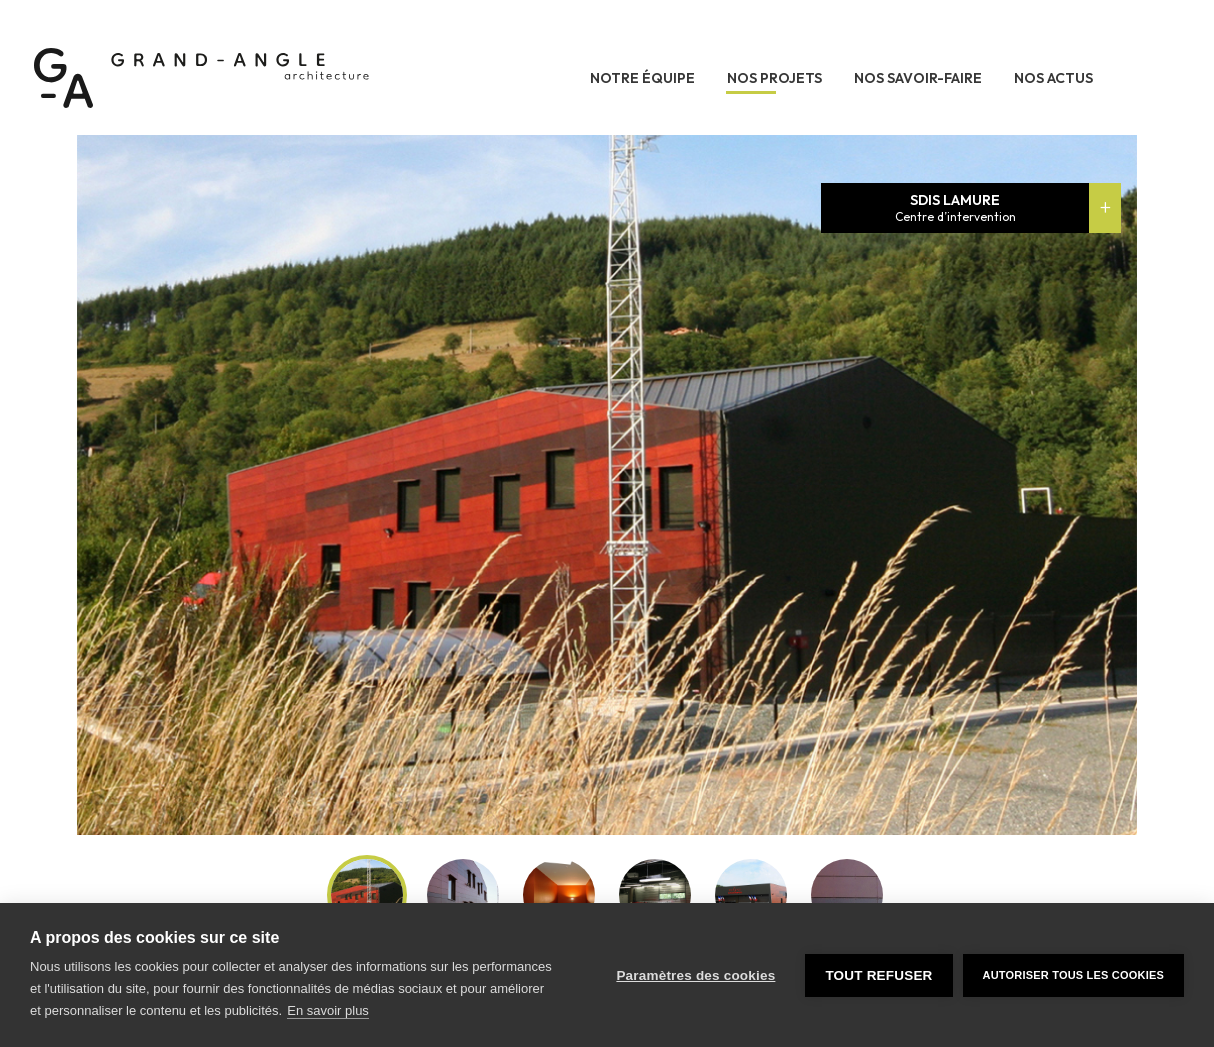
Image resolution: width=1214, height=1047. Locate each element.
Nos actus (1053, 78)
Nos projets (774, 78)
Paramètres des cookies (695, 975)
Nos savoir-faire (918, 78)
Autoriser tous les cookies (1073, 975)
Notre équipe (642, 78)
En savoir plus (328, 1010)
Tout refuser (878, 975)
